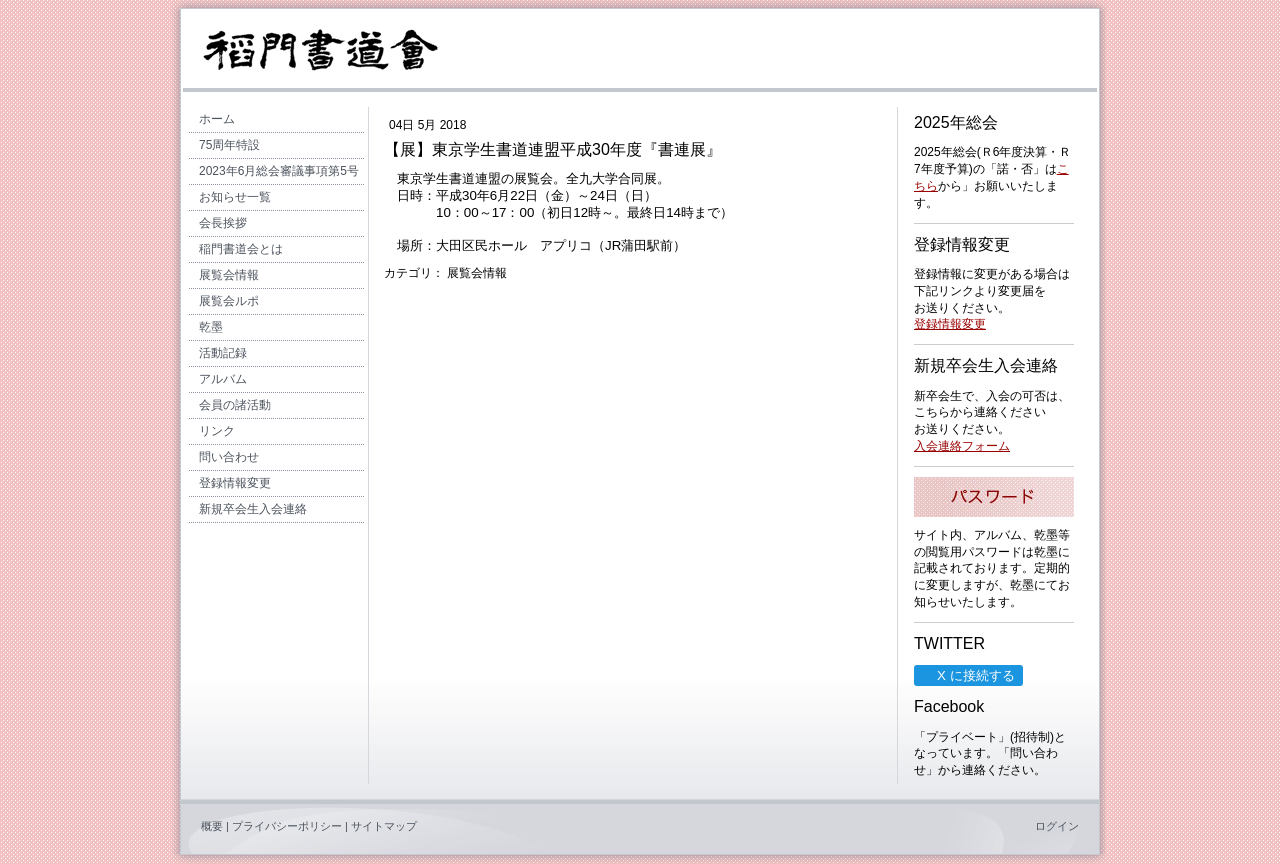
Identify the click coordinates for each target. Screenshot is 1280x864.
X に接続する (967, 675)
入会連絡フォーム (962, 446)
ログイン (1057, 826)
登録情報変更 (950, 324)
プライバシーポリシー (287, 826)
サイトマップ (384, 826)
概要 (212, 826)
